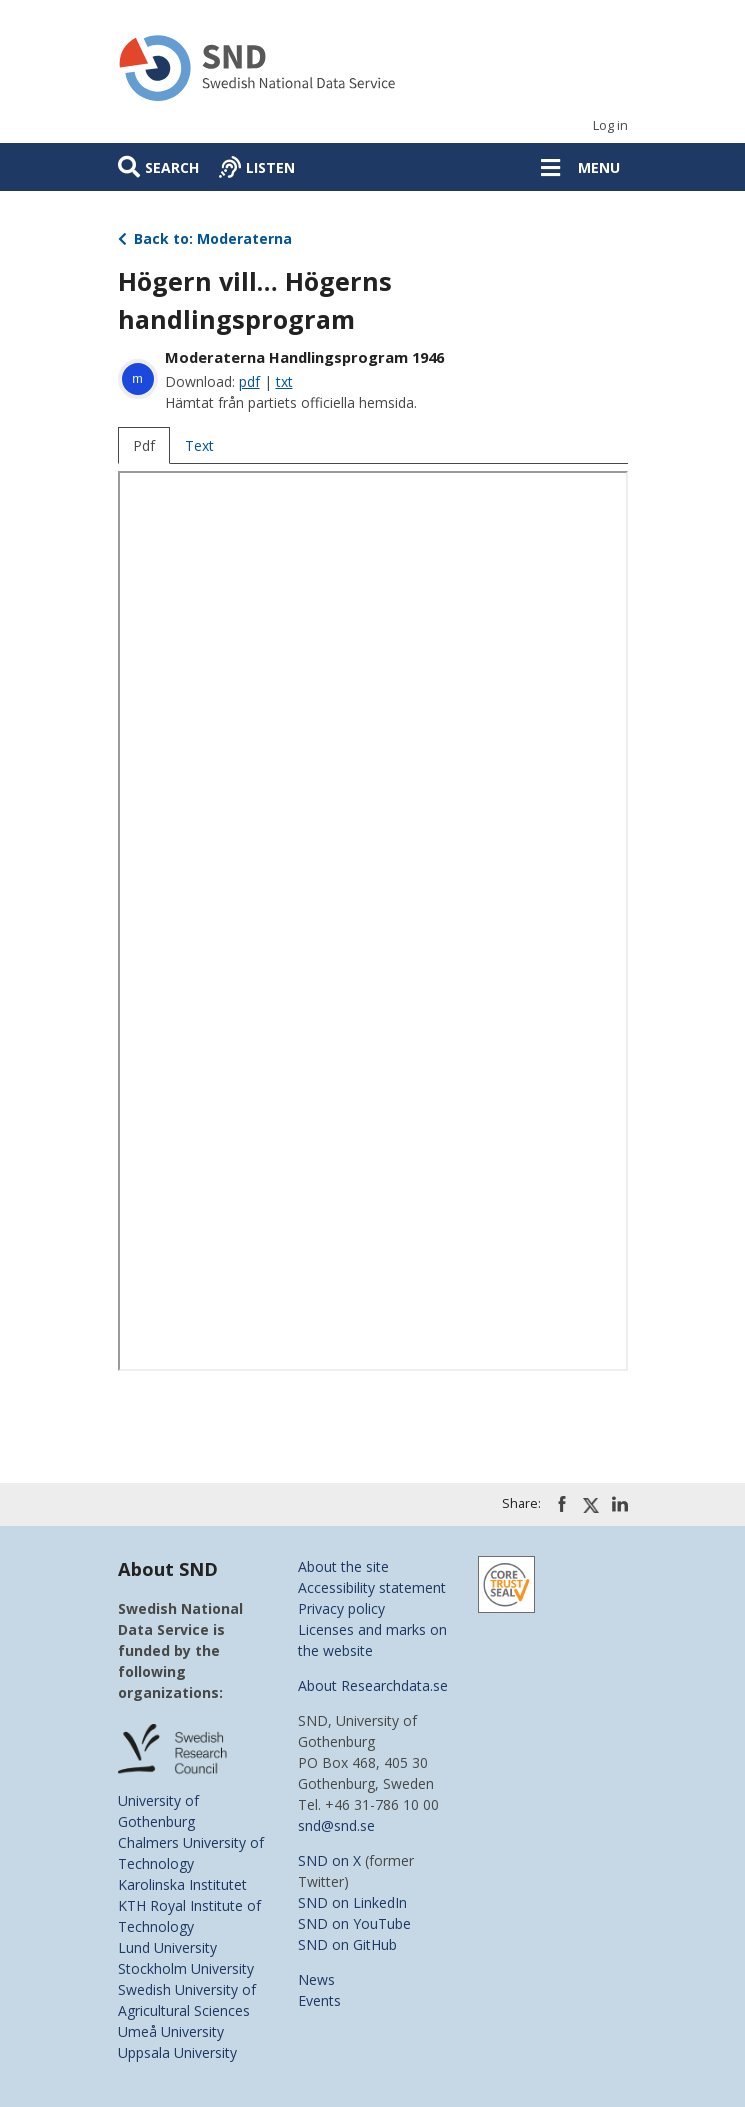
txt (284, 381)
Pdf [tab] (144, 445)
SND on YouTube (354, 1923)
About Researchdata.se (373, 1685)
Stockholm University (186, 1968)
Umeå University (171, 2031)
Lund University (167, 1947)
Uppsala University (177, 2052)
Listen (270, 167)
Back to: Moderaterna (205, 238)
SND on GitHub (347, 1944)
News (316, 1979)
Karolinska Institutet (182, 1884)
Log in (610, 125)
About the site (343, 1566)
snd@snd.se (336, 1825)
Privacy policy (341, 1608)
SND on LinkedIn (352, 1902)
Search (172, 167)
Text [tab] (199, 445)
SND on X (329, 1860)
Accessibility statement (372, 1587)
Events (319, 2000)
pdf (249, 381)
